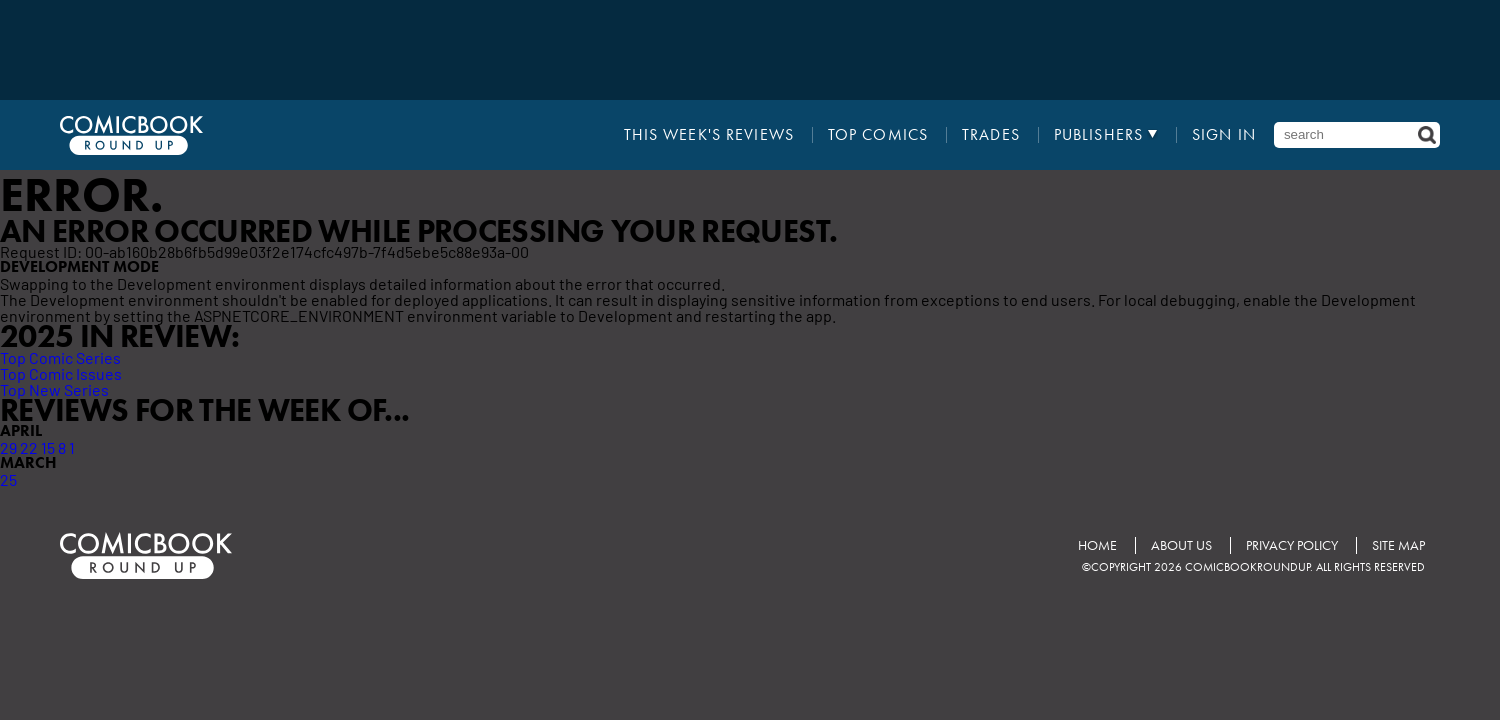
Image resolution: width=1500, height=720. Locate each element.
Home (1097, 545)
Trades (991, 135)
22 (29, 447)
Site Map (1398, 545)
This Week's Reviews (709, 135)
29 (8, 447)
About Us (1181, 545)
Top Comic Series (60, 357)
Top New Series (54, 389)
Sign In (1224, 135)
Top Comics (878, 135)
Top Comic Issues (61, 373)
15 (48, 447)
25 (8, 479)
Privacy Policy (1292, 545)
